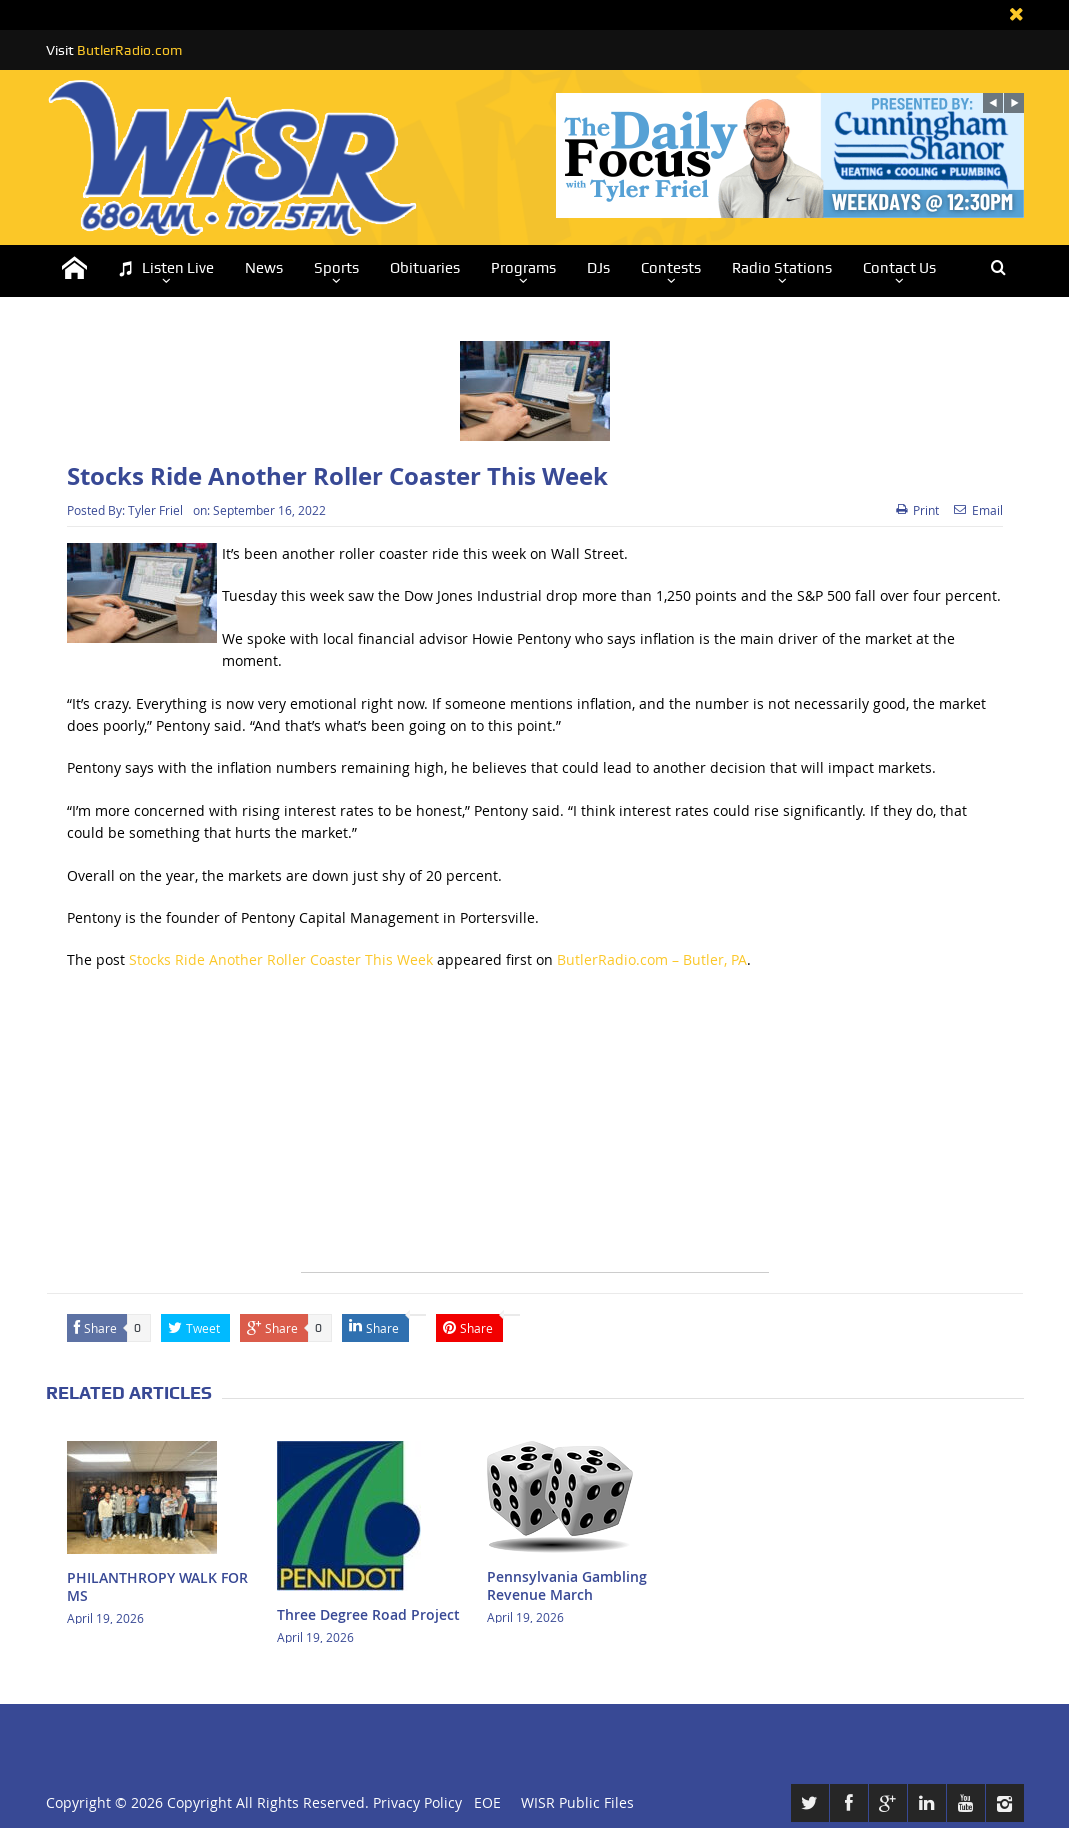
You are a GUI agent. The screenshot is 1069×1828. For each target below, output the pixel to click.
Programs (523, 268)
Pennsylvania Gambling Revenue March (567, 1585)
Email (978, 510)
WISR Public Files (577, 1802)
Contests (671, 268)
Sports (336, 268)
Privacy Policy (417, 1802)
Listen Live (166, 268)
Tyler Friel (155, 510)
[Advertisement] (535, 1132)
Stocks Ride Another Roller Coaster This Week (281, 959)
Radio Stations (782, 268)
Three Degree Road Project (368, 1614)
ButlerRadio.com (129, 50)
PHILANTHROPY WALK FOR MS (157, 1586)
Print (917, 510)
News (264, 268)
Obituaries (425, 268)
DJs (598, 268)
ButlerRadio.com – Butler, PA (652, 959)
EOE (483, 1802)
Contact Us (899, 268)
